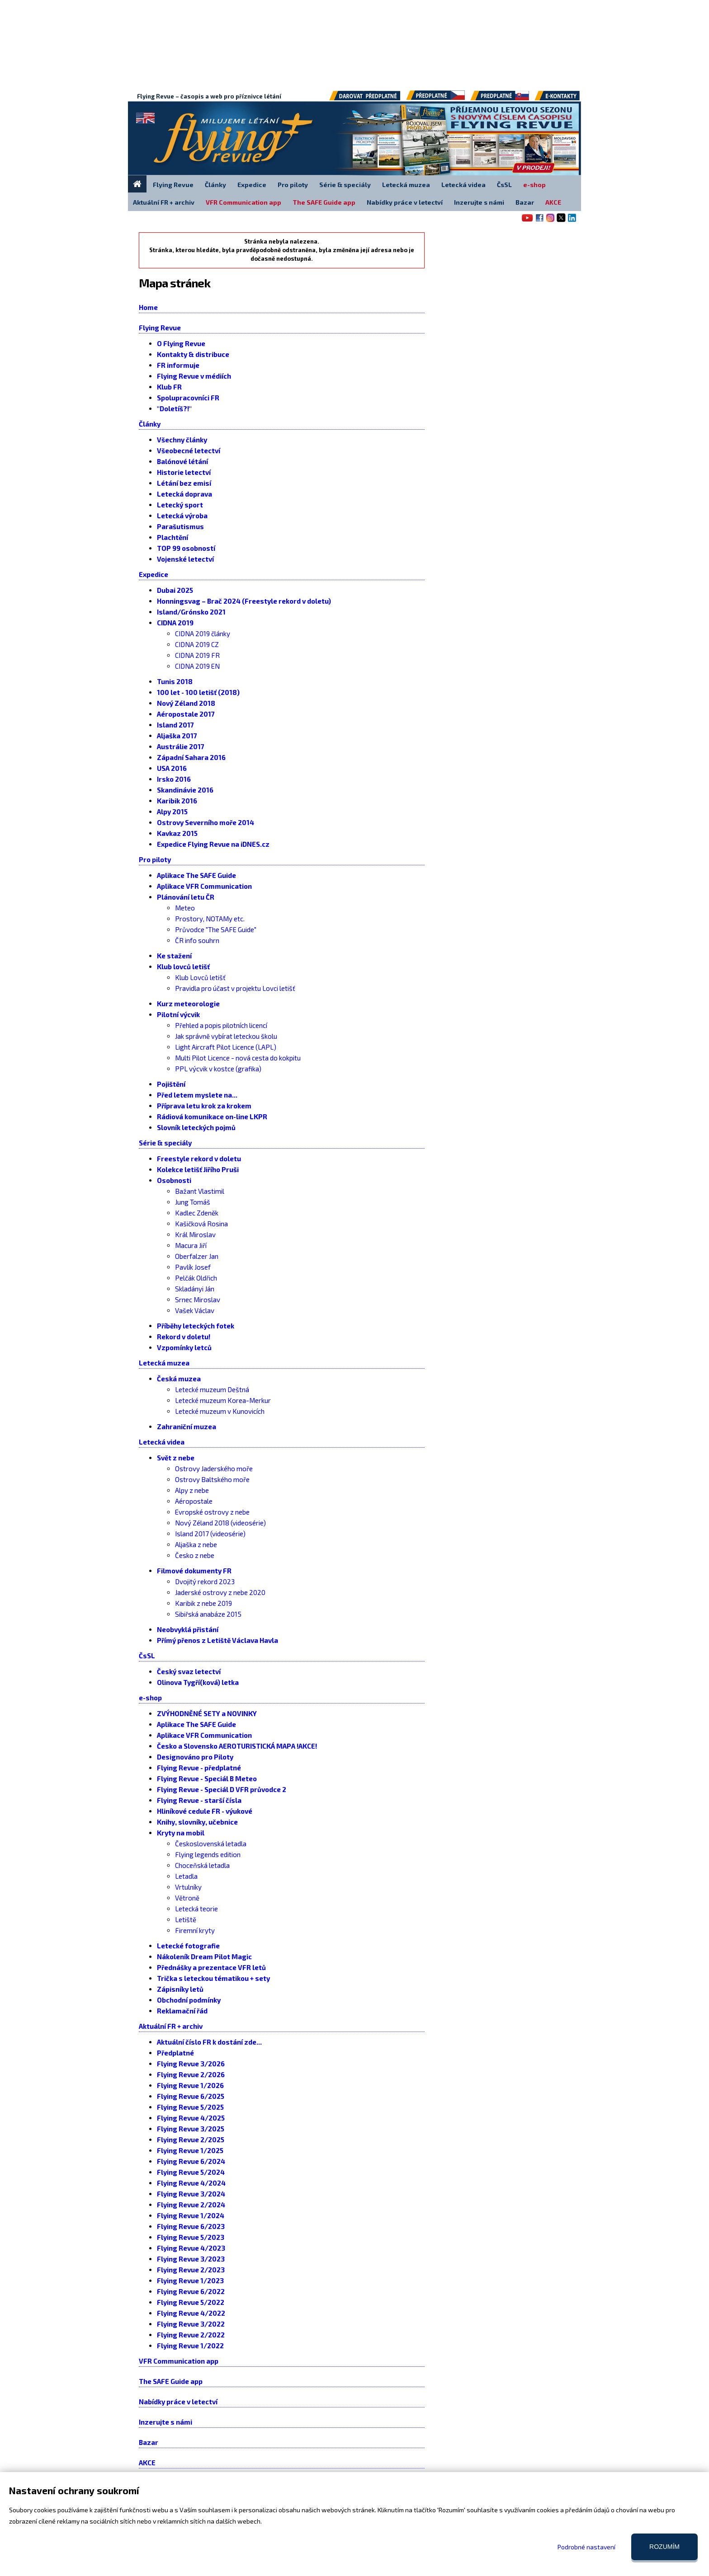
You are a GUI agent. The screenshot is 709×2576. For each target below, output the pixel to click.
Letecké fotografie (188, 1946)
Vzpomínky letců (184, 1347)
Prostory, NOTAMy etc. (210, 919)
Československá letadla (210, 1843)
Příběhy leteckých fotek (195, 1326)
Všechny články (182, 440)
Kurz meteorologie (188, 1003)
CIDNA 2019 (175, 623)
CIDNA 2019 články (202, 633)
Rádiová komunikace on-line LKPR (212, 1116)
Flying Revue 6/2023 (191, 2226)
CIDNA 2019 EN (197, 666)
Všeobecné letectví (188, 450)
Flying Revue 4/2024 (191, 2183)
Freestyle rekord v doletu (199, 1158)
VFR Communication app (178, 2361)
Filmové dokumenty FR (194, 1571)
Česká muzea (179, 1379)
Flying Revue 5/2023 (190, 2237)
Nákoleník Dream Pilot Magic (204, 1956)
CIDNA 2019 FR (197, 655)
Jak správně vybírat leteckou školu (226, 1036)
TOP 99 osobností (186, 548)
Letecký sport (180, 505)
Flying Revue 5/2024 (191, 2172)
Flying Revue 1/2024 (190, 2215)
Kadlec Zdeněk (196, 1213)
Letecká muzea (164, 1363)
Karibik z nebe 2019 (203, 1603)
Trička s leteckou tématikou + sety (213, 1978)
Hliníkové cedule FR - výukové (204, 1811)
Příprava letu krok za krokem (204, 1106)
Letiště (185, 1919)
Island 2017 (175, 725)
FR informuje (178, 365)
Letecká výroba (182, 515)
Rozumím (664, 2546)
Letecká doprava (184, 494)
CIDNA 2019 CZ (197, 644)
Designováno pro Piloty (195, 1757)
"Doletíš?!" (174, 408)
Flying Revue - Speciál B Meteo (207, 1778)
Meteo (185, 908)
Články (150, 424)
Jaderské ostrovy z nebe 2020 (220, 1592)
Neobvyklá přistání (187, 1629)
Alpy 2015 (172, 811)
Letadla (186, 1876)
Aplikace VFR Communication (204, 886)
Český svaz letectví (189, 1671)
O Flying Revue (181, 343)
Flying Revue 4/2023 (191, 2248)
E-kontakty (565, 99)
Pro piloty (155, 859)
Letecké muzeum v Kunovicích (220, 1411)
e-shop (150, 1698)
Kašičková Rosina (201, 1224)
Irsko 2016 (174, 779)
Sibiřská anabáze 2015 (208, 1614)
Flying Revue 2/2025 (190, 2139)
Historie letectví (184, 472)
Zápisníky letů (180, 1989)
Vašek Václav (194, 1310)
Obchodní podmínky (189, 2000)
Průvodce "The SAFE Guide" (215, 929)
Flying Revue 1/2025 (190, 2150)
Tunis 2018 (175, 681)
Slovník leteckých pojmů (196, 1127)
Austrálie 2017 (180, 746)
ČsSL (147, 1656)
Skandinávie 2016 (185, 790)
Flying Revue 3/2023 (191, 2259)
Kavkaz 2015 (177, 833)
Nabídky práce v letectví (178, 2402)
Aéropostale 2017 (186, 714)
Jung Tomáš (192, 1202)
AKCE (147, 2463)
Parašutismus (180, 526)
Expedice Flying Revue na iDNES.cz (213, 844)
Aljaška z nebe (196, 1544)
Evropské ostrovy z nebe (212, 1512)
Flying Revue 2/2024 (191, 2205)
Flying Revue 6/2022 (191, 2291)
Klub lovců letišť (183, 966)
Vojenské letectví (185, 559)
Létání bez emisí (184, 483)
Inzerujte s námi (165, 2422)
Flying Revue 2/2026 (191, 2074)
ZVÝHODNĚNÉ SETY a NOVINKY (207, 1713)
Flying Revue (160, 328)
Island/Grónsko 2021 (191, 612)
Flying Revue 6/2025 (190, 2096)
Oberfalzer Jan (196, 1256)
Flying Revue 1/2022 (190, 2345)
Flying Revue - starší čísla (199, 1800)
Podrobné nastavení (586, 2547)
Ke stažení (174, 956)
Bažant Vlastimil (199, 1191)
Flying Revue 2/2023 (191, 2270)
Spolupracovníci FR (188, 398)
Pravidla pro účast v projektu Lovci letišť (235, 988)
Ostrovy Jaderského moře (214, 1468)
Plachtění (172, 537)
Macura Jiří (191, 1245)
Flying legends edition (208, 1854)
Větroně (187, 1898)
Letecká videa (161, 1442)
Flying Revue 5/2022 (190, 2302)
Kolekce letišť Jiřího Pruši (198, 1169)
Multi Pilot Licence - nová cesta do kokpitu (238, 1058)
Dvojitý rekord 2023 (205, 1581)
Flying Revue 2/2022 (191, 2335)
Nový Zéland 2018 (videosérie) (220, 1523)
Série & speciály (165, 1143)
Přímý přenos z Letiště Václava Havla (217, 1640)
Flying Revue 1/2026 (190, 2085)
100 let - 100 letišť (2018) (198, 692)
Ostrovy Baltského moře (212, 1479)
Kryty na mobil (180, 1833)
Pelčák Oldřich (196, 1278)
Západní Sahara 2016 (191, 757)
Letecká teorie (196, 1909)
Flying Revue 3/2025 (190, 2129)
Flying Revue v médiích (194, 376)
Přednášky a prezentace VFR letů (211, 1967)
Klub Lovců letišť (200, 977)
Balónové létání (182, 461)
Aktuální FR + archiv (171, 2026)
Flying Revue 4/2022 (191, 2313)
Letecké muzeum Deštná (212, 1389)
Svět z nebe (175, 1458)
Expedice (153, 574)
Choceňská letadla (202, 1865)
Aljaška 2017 (177, 736)
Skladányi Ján (194, 1289)
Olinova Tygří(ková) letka (198, 1682)
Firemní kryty (195, 1930)
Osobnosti (174, 1180)
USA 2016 (172, 768)
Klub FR (169, 387)
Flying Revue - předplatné (199, 1768)
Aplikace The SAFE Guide (196, 875)
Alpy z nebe (192, 1490)
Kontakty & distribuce (193, 354)
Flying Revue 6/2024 (191, 2161)
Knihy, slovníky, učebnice (197, 1822)
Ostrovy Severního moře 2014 (205, 822)
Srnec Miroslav (197, 1299)
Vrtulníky (188, 1887)
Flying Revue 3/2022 (191, 2324)
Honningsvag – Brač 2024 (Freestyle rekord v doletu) (244, 601)
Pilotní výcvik (178, 1014)
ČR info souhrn (197, 940)
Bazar (148, 2442)
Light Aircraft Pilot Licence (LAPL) (225, 1047)
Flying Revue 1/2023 (190, 2280)
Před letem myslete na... (197, 1095)
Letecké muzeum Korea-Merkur (223, 1400)
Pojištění (171, 1084)
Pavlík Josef (193, 1267)
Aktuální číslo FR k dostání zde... (209, 2042)
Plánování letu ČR (185, 897)
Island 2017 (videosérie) (210, 1534)
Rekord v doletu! (183, 1337)
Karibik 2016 (177, 801)
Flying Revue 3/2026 (191, 2064)
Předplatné (175, 2053)
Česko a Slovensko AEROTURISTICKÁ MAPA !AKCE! (237, 1746)
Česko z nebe (194, 1555)
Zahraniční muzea (186, 1426)
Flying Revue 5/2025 (190, 2107)
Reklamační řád (182, 2011)
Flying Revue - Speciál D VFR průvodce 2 (221, 1789)
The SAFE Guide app (171, 2381)
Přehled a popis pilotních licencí (221, 1025)
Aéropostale (194, 1501)
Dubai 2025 (175, 590)
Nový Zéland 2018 (186, 703)
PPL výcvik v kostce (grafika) (218, 1069)
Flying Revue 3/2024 (191, 2194)
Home (148, 307)
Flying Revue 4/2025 (191, 2118)
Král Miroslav (195, 1234)
